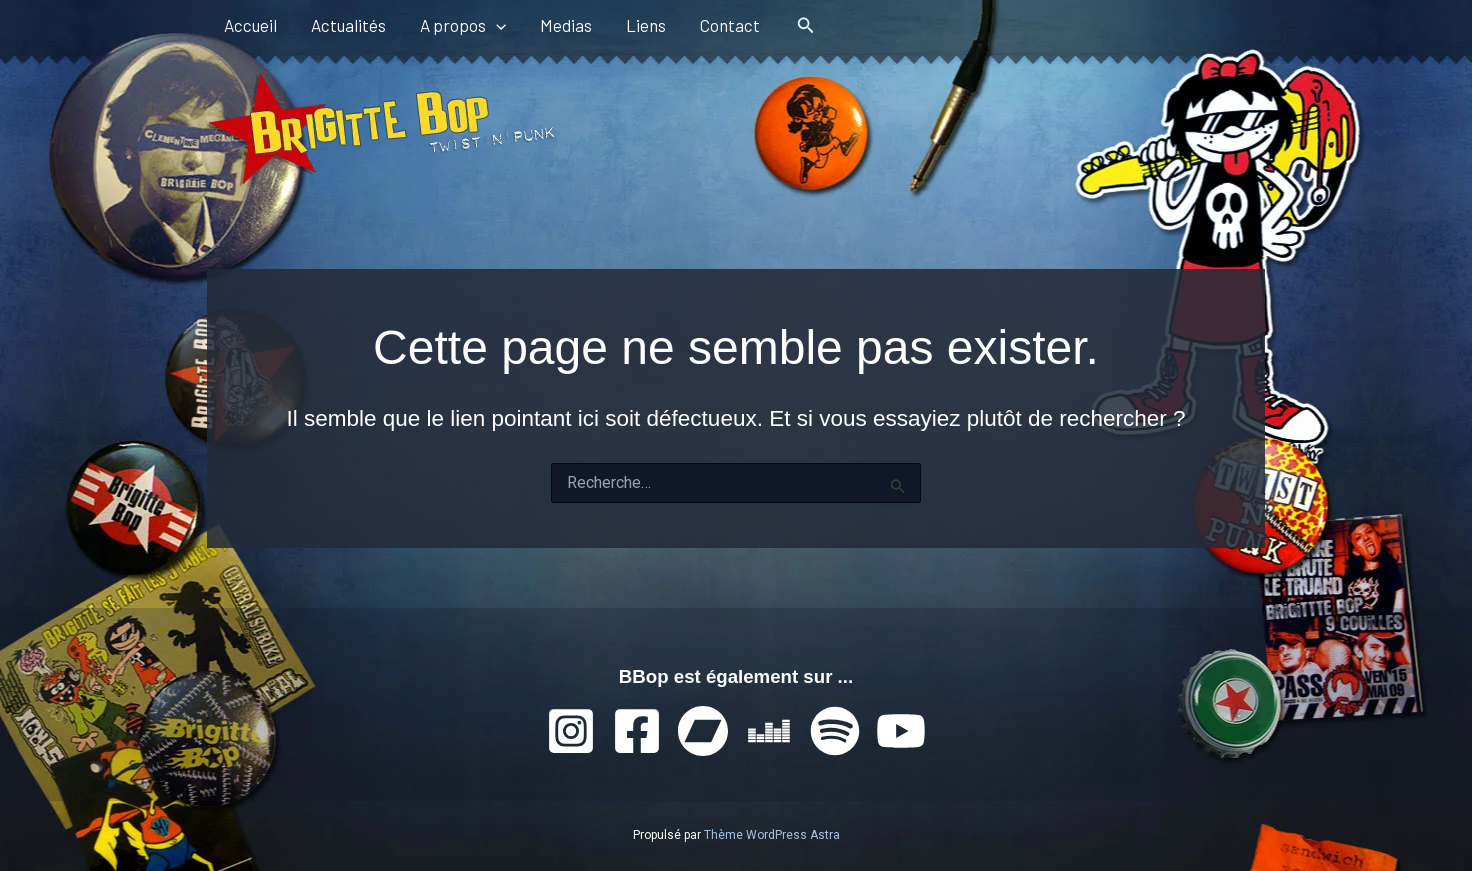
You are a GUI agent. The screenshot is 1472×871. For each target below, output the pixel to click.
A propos (463, 25)
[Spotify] (835, 731)
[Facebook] (637, 731)
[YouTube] (901, 731)
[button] (806, 25)
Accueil (250, 25)
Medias (566, 25)
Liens (646, 25)
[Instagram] (571, 731)
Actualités (348, 25)
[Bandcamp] (703, 731)
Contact (730, 25)
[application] (496, 25)
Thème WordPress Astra (772, 835)
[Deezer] (769, 731)
